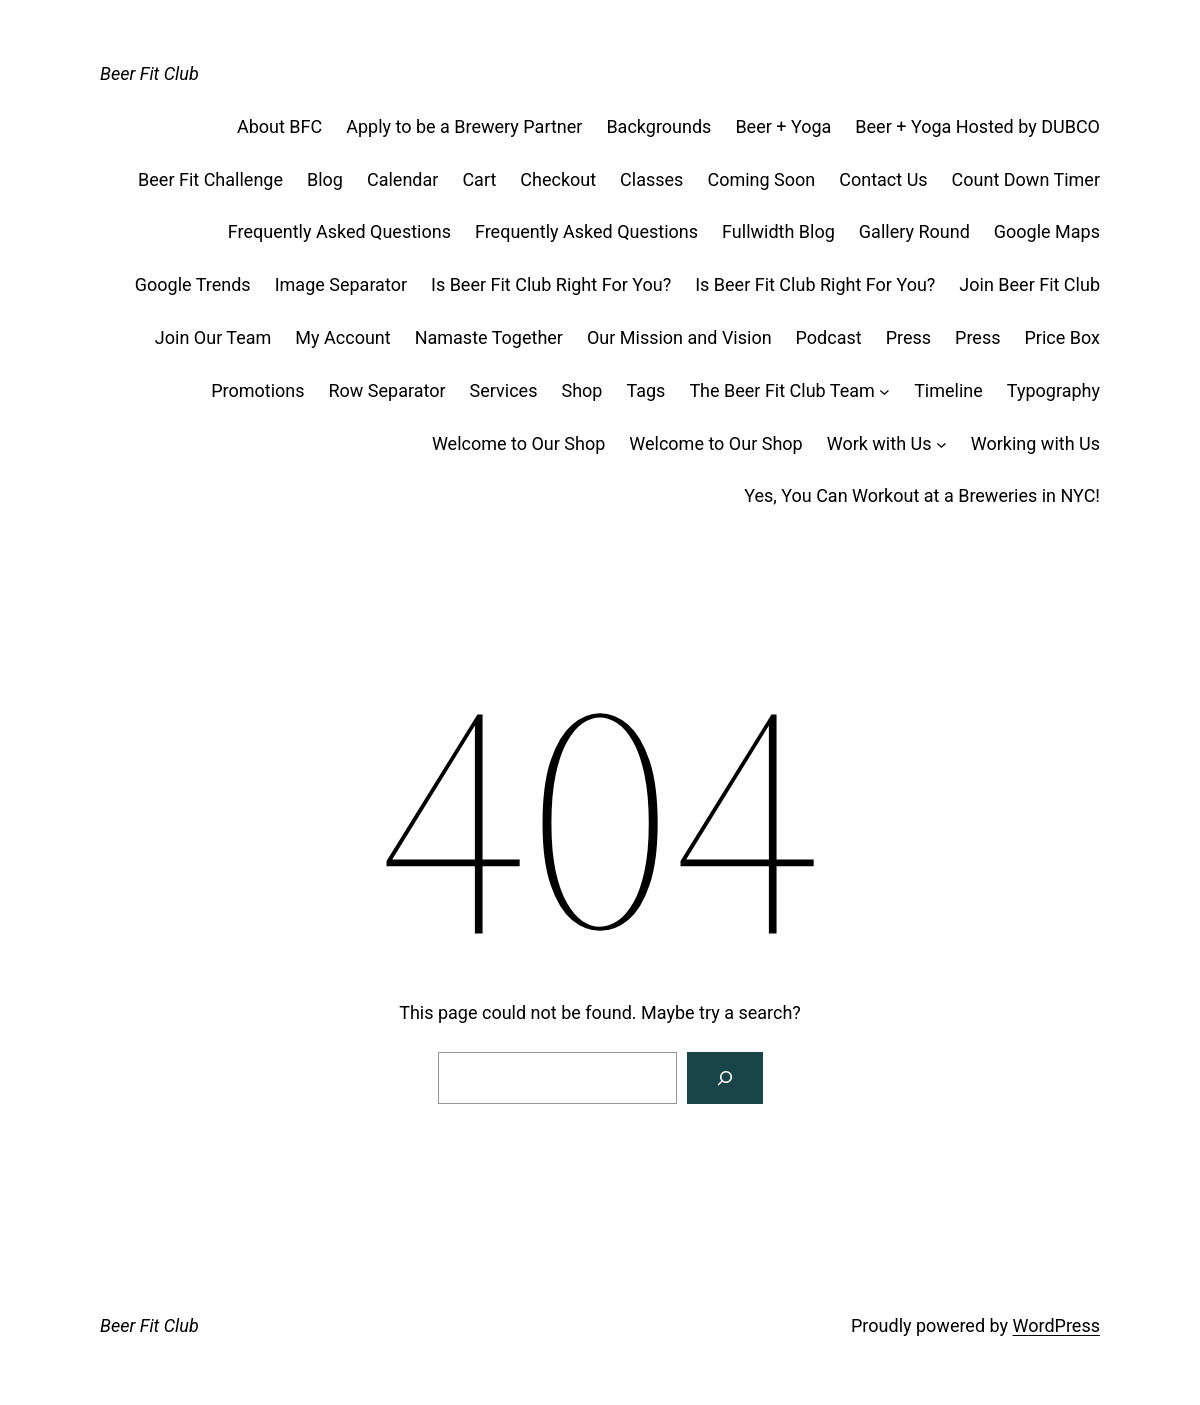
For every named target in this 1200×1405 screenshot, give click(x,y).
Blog (325, 179)
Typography (1053, 390)
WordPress (1056, 1325)
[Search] (725, 1078)
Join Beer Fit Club (1029, 284)
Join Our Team (213, 337)
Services (504, 390)
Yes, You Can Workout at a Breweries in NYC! (922, 495)
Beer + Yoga (783, 126)
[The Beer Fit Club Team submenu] (884, 391)
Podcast (829, 337)
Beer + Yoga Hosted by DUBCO (977, 126)
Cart (479, 179)
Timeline (948, 390)
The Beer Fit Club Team (781, 390)
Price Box (1063, 337)
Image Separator (341, 284)
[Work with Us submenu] (941, 444)
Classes (651, 179)
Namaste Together (489, 337)
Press (908, 337)
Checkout (558, 179)
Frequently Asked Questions (339, 231)
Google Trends (193, 284)
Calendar (402, 179)
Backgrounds (658, 126)
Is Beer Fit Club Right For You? (551, 284)
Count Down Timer (1026, 179)
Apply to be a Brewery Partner (464, 126)
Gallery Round (914, 231)
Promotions (257, 390)
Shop (581, 390)
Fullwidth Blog (778, 231)
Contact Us (883, 179)
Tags (645, 390)
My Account (342, 337)
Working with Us (1035, 443)
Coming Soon (761, 179)
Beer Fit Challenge (210, 179)
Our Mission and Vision (679, 337)
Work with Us (879, 443)
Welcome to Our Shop (518, 443)
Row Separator (387, 390)
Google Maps (1047, 231)
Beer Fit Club (149, 73)
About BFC (279, 126)
